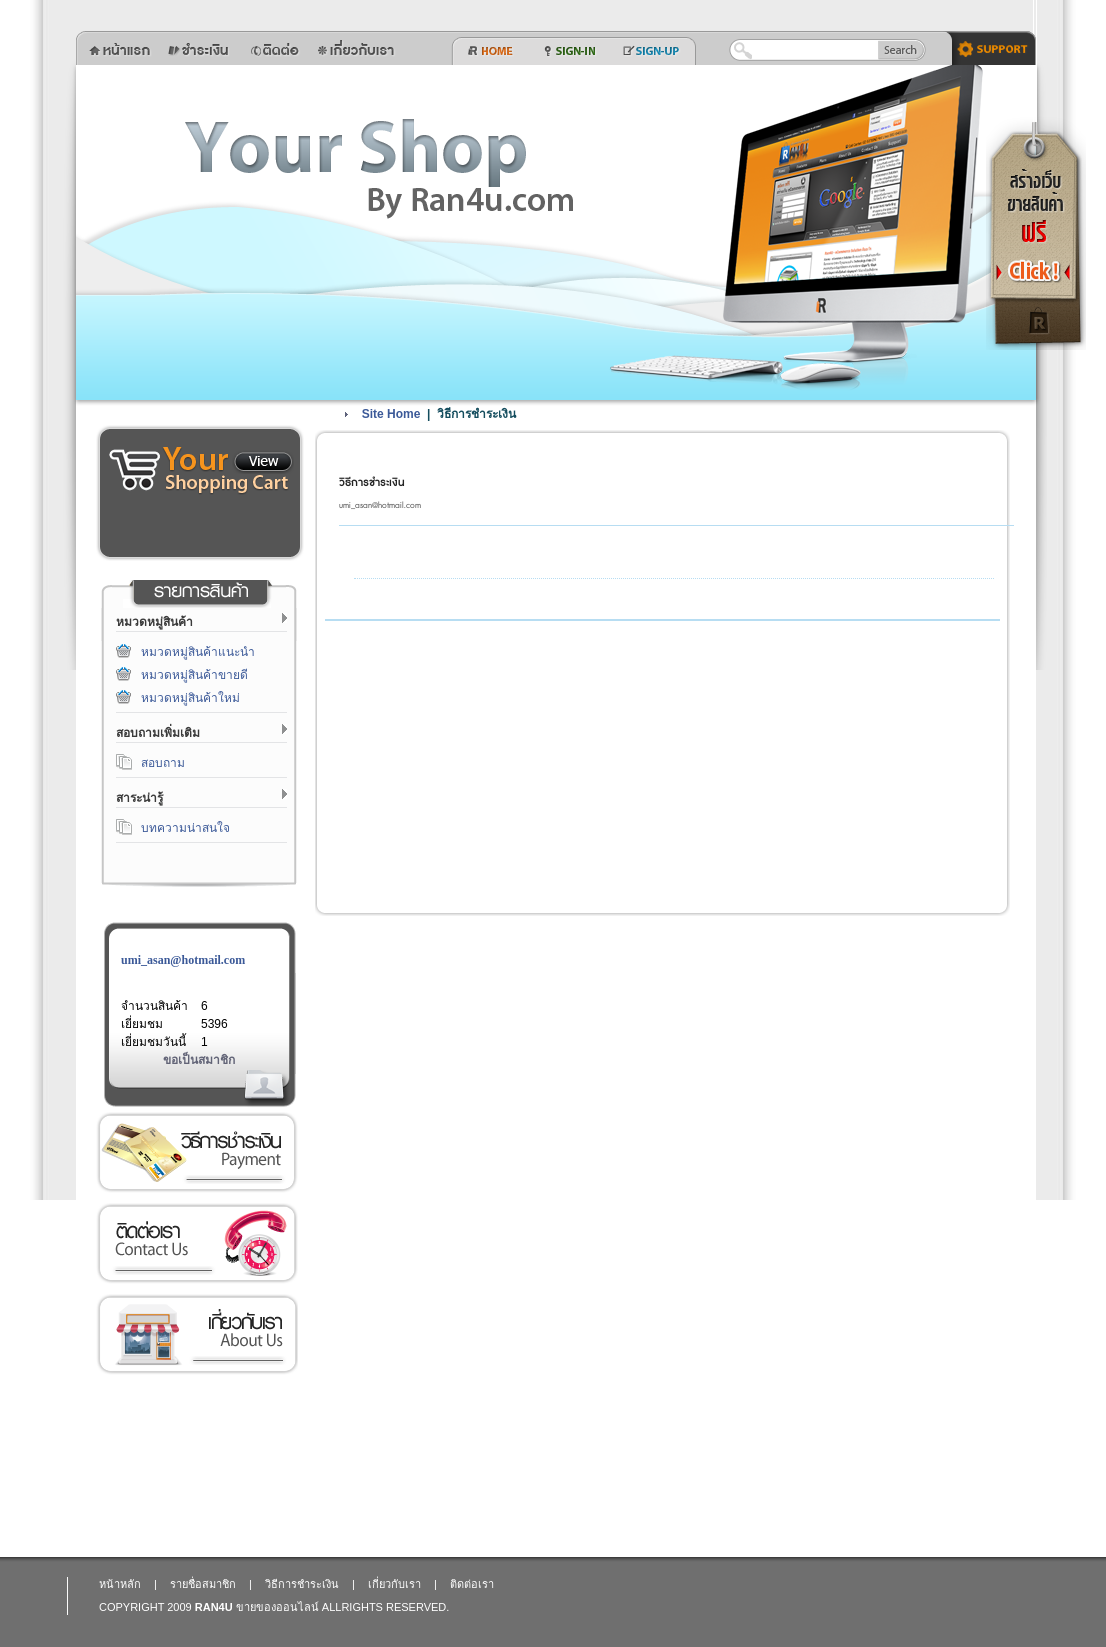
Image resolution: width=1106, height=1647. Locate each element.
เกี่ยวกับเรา (197, 1334)
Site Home (391, 414)
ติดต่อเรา (197, 1243)
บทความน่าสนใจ (185, 828)
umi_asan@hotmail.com (183, 960)
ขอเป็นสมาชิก (199, 1060)
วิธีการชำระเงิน (197, 1152)
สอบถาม (163, 763)
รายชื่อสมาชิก (203, 1584)
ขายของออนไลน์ (277, 1607)
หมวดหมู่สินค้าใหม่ (190, 698)
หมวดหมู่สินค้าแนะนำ (198, 652)
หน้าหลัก (120, 1584)
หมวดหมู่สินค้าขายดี (194, 675)
